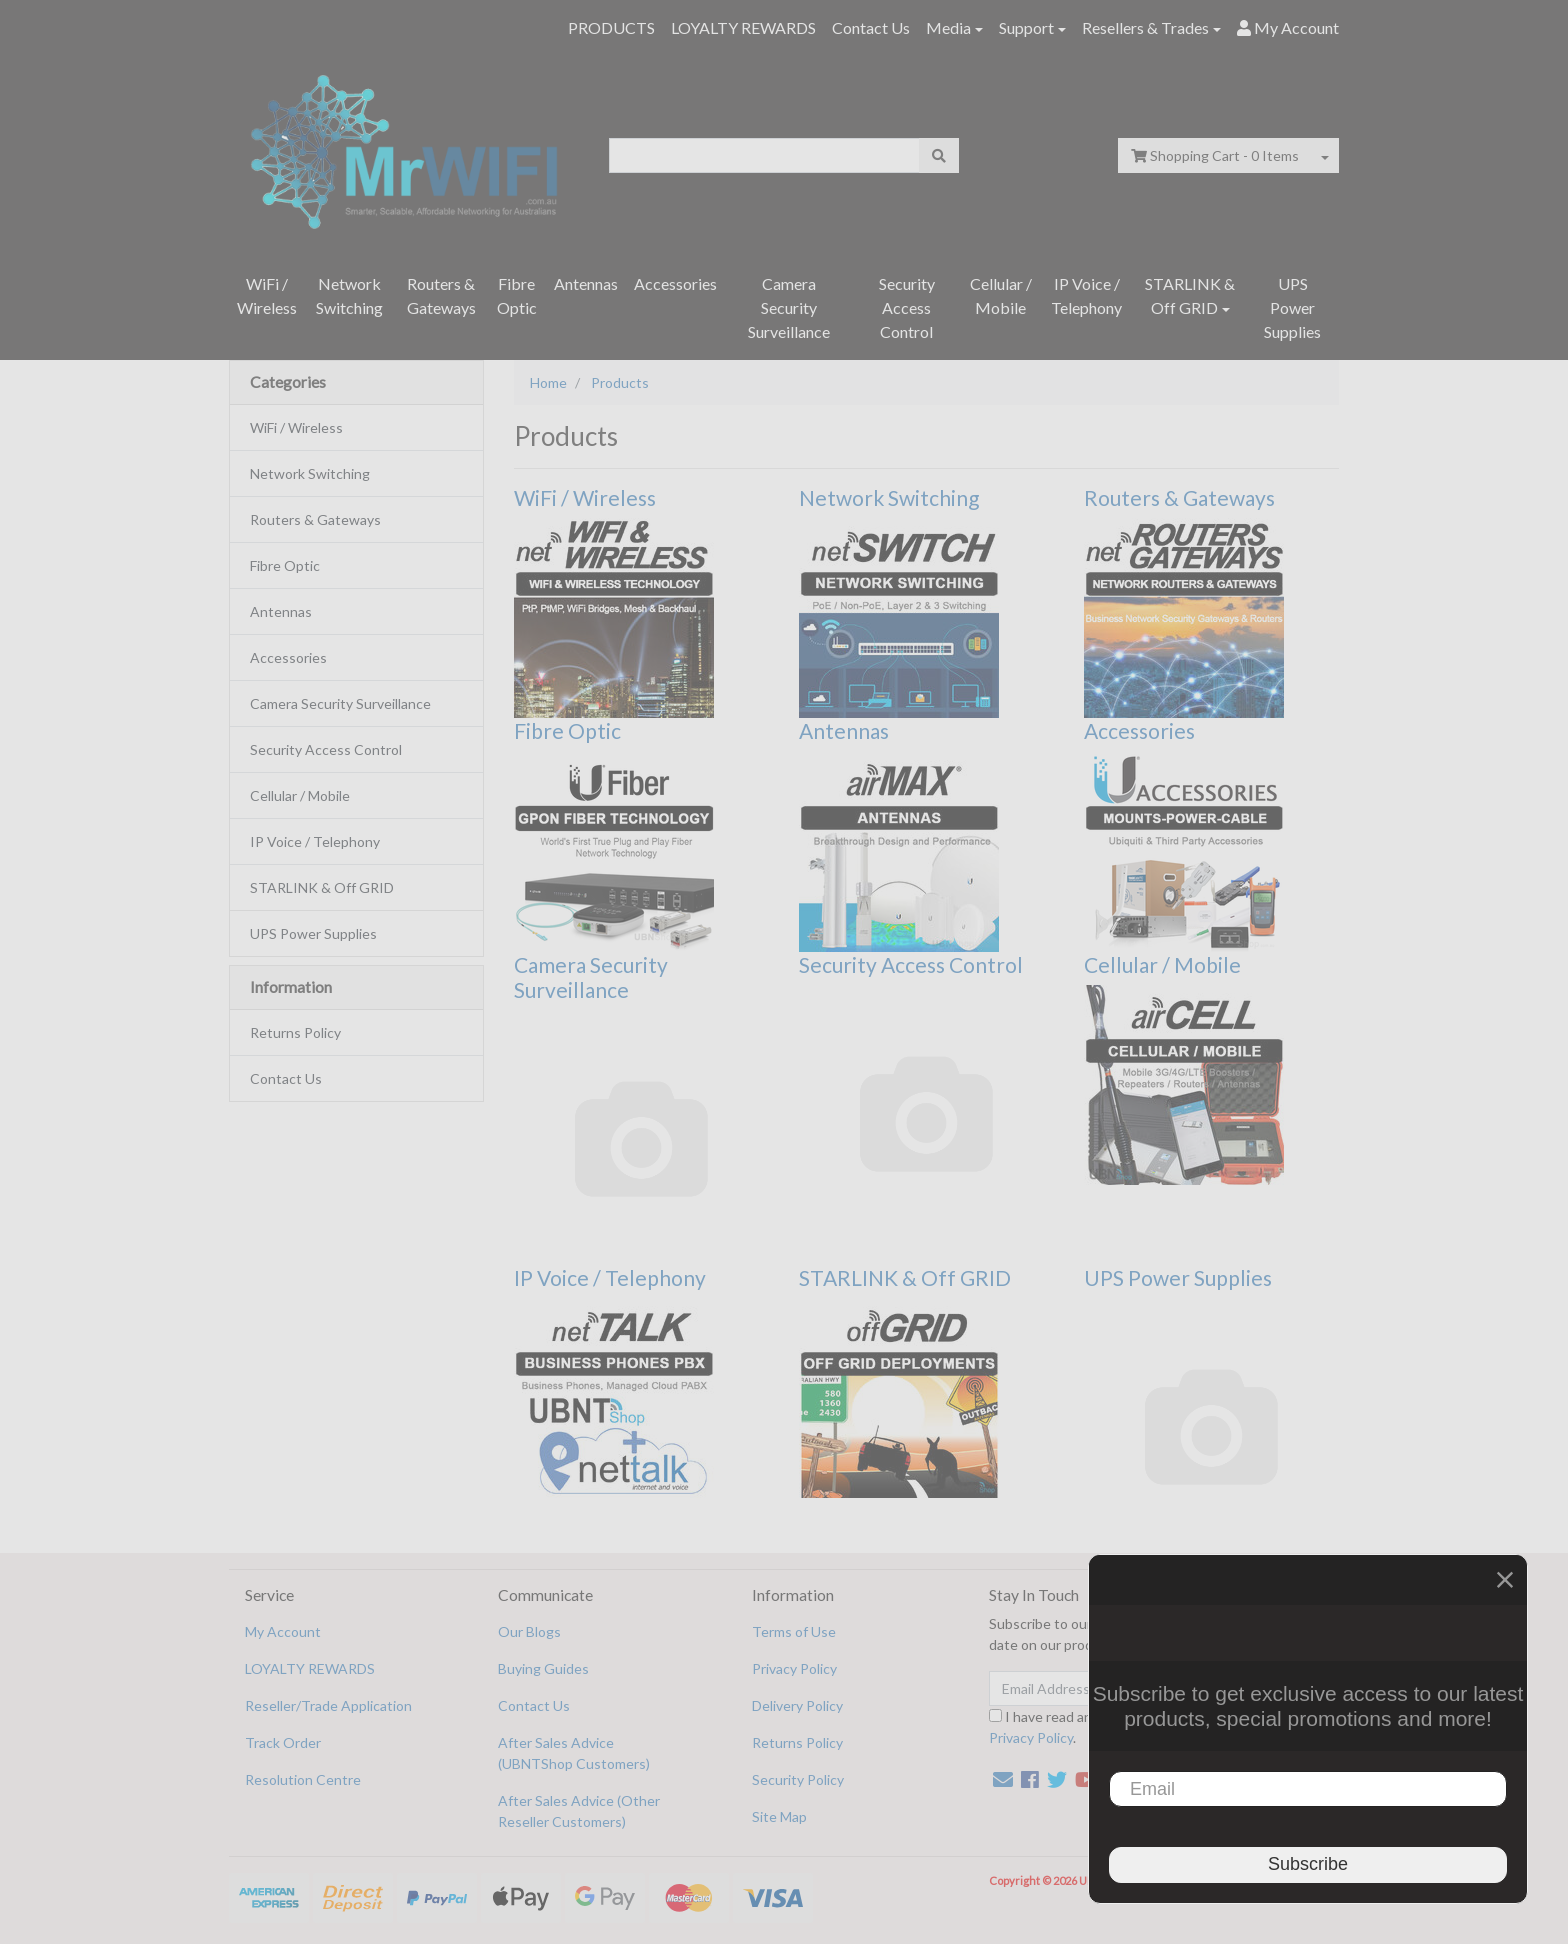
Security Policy (798, 1779)
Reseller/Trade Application (328, 1705)
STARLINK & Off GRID (1190, 295)
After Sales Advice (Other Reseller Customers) (579, 1811)
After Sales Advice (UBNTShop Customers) (574, 1753)
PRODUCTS (611, 27)
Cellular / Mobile (1001, 295)
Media (948, 27)
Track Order (283, 1742)
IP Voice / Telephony (1086, 295)
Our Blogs (529, 1631)
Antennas (586, 283)
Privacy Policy (794, 1668)
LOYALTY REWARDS (743, 27)
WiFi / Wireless (267, 295)
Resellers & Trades (1145, 27)
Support (1026, 27)
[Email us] (1003, 1779)
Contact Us (871, 27)
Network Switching (349, 295)
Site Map (779, 1816)
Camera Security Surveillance (789, 307)
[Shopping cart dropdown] (1325, 155)
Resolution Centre (303, 1779)
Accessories (675, 283)
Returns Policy (295, 1032)
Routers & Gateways (441, 295)
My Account (283, 1631)
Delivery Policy (797, 1705)
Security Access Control (907, 307)
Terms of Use (794, 1631)
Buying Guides (543, 1668)
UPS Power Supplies (1292, 307)
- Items (1215, 155)
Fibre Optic (517, 295)
